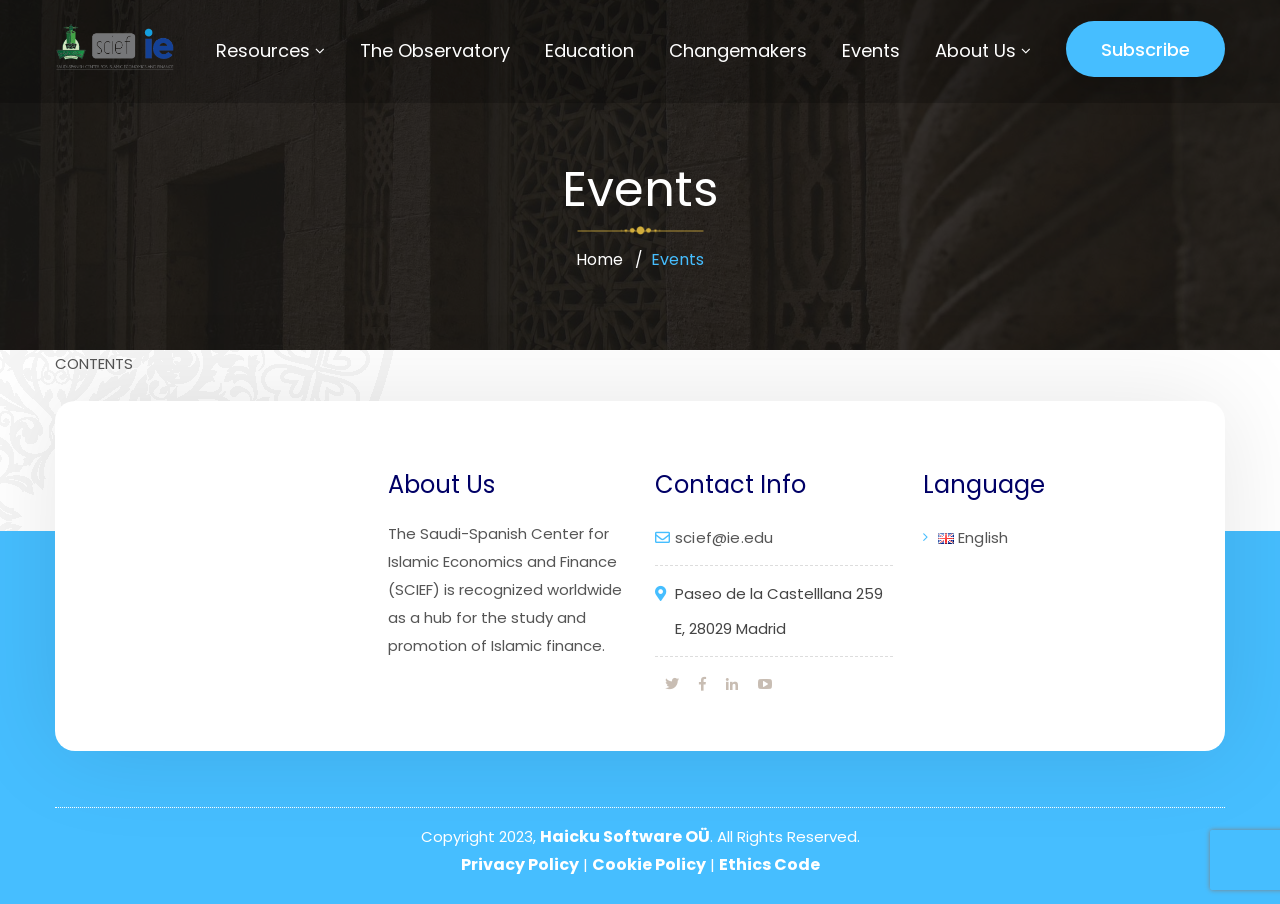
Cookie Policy (649, 864)
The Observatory (435, 50)
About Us (975, 50)
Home (599, 259)
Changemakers (738, 50)
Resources (263, 50)
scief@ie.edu (724, 537)
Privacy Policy (520, 864)
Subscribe (1145, 49)
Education (589, 50)
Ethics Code (769, 864)
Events (871, 50)
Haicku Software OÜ (625, 836)
